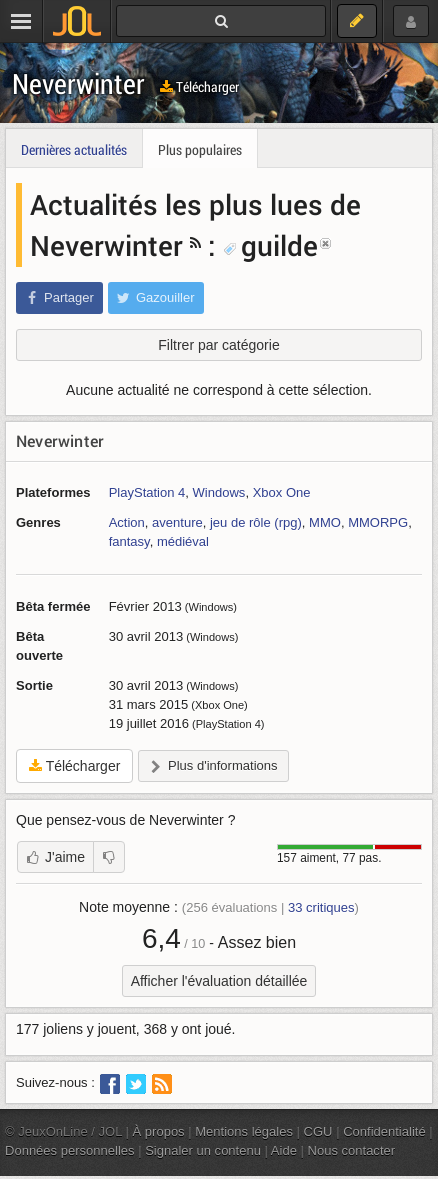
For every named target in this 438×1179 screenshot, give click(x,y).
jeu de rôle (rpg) (256, 522)
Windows (219, 492)
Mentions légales (244, 1131)
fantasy (129, 541)
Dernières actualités (74, 149)
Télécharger (199, 86)
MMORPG (378, 522)
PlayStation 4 (147, 492)
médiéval (183, 541)
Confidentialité (384, 1131)
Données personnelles (70, 1150)
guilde (270, 245)
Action (127, 522)
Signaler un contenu (203, 1150)
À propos (159, 1131)
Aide (284, 1150)
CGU (318, 1131)
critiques (321, 907)
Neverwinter (78, 83)
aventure (177, 522)
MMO (325, 522)
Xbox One (282, 492)
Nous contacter (352, 1150)
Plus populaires (200, 149)
